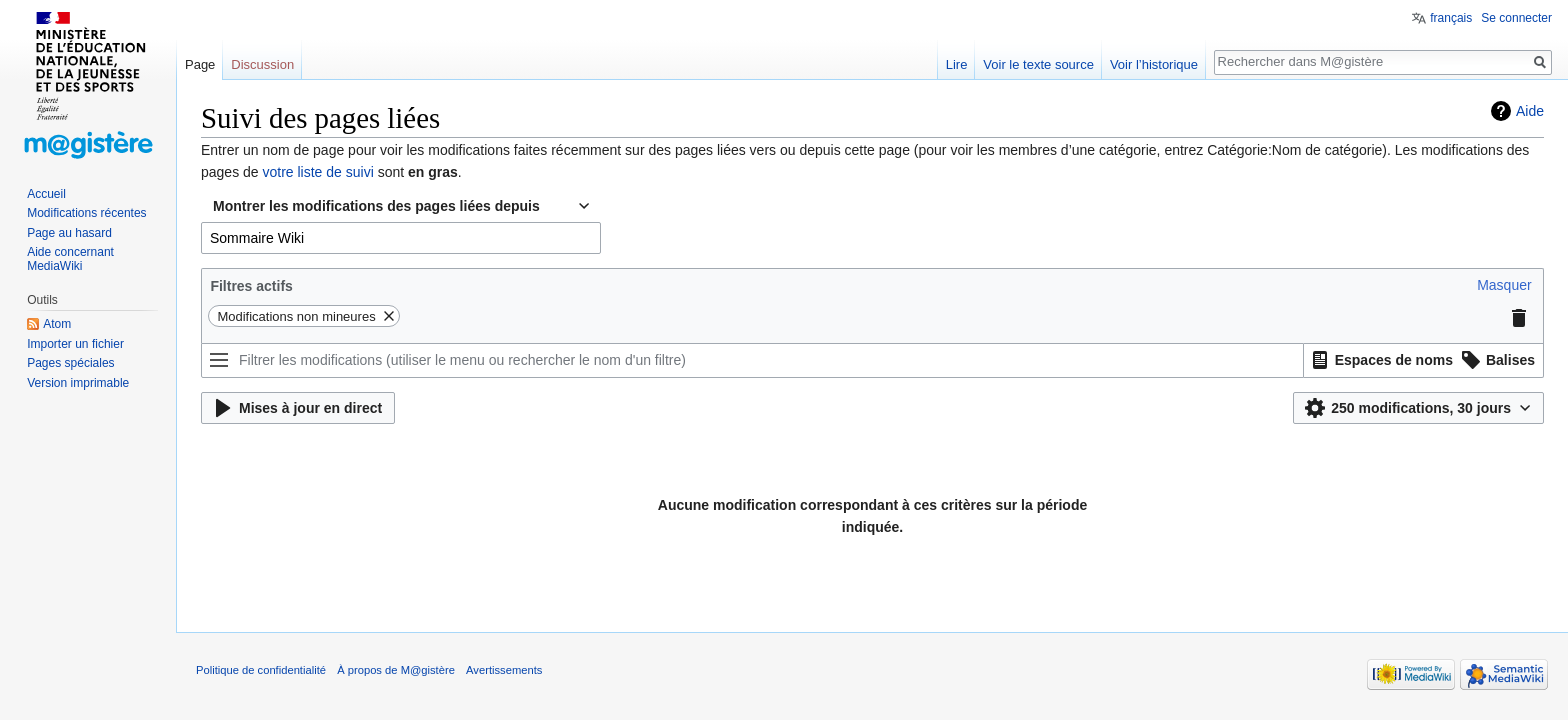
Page (200, 64)
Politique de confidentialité (261, 670)
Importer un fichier (75, 344)
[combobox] (401, 238)
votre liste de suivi (318, 172)
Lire (957, 64)
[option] (1379, 359)
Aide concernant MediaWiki (70, 259)
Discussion (262, 64)
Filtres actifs (251, 286)
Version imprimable (78, 383)
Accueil (46, 194)
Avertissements (504, 670)
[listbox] (1424, 360)
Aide (1530, 111)
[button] (1504, 285)
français (1451, 18)
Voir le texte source (1038, 64)
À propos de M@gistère (396, 670)
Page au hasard (69, 233)
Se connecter (1516, 18)
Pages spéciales (70, 363)
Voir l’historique (1154, 64)
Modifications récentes (86, 213)
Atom (57, 324)
